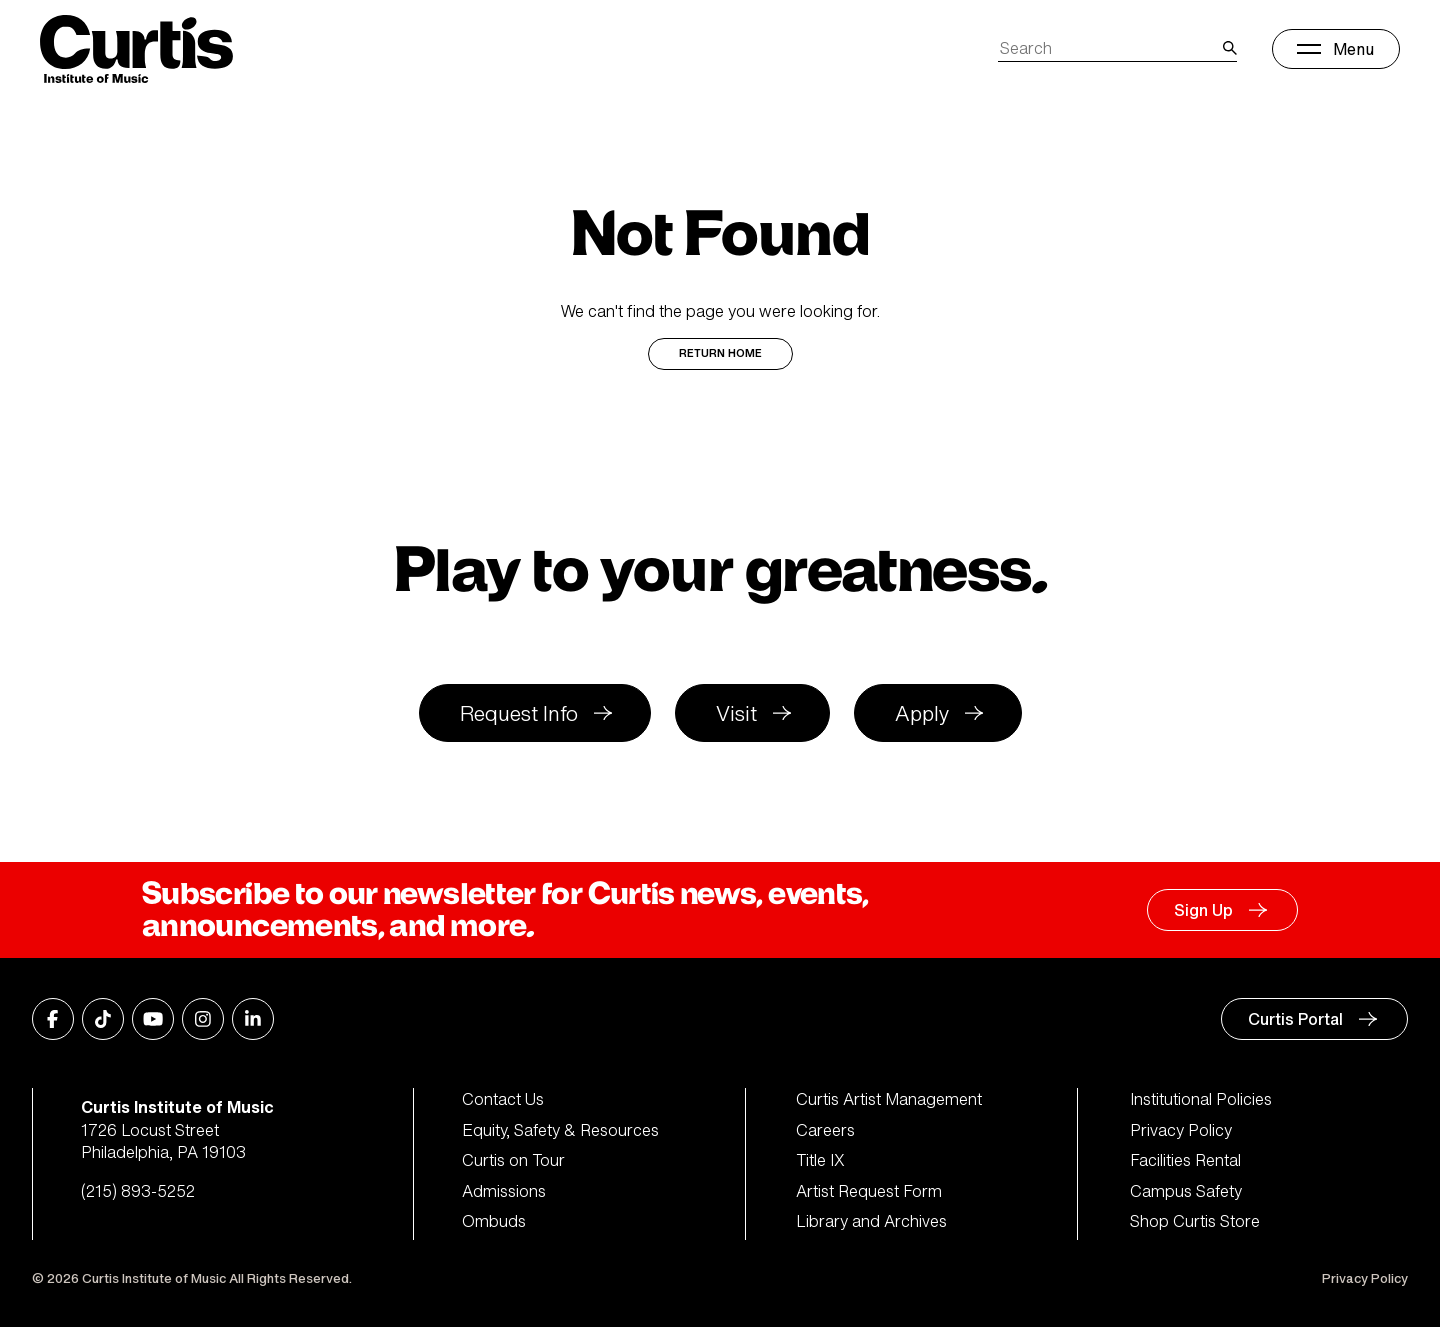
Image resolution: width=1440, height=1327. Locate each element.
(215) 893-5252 (138, 1191)
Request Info (519, 713)
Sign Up (1203, 910)
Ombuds (494, 1221)
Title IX (820, 1160)
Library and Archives (871, 1221)
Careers (825, 1130)
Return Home (720, 353)
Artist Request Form (869, 1191)
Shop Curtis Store (1195, 1221)
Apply (922, 713)
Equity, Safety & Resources (560, 1130)
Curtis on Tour (513, 1160)
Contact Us (503, 1099)
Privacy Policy (1181, 1130)
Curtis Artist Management (889, 1099)
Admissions (504, 1191)
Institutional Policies (1201, 1099)
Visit (736, 713)
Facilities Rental (1185, 1160)
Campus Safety (1186, 1191)
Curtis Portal (1295, 1019)
